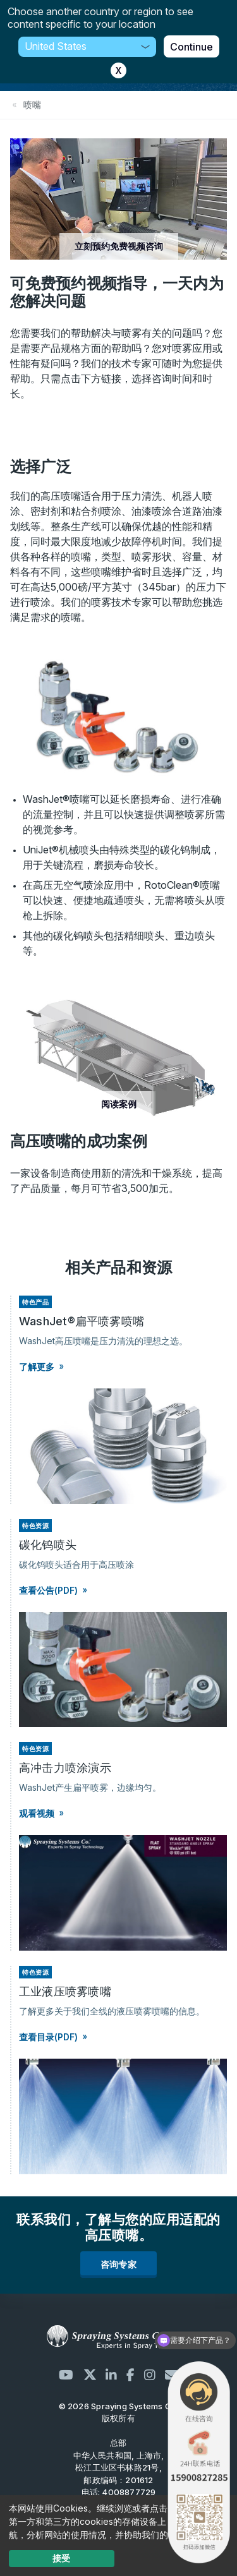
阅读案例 (119, 1103)
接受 (61, 2558)
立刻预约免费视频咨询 (119, 246)
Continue (191, 46)
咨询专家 (118, 2264)
